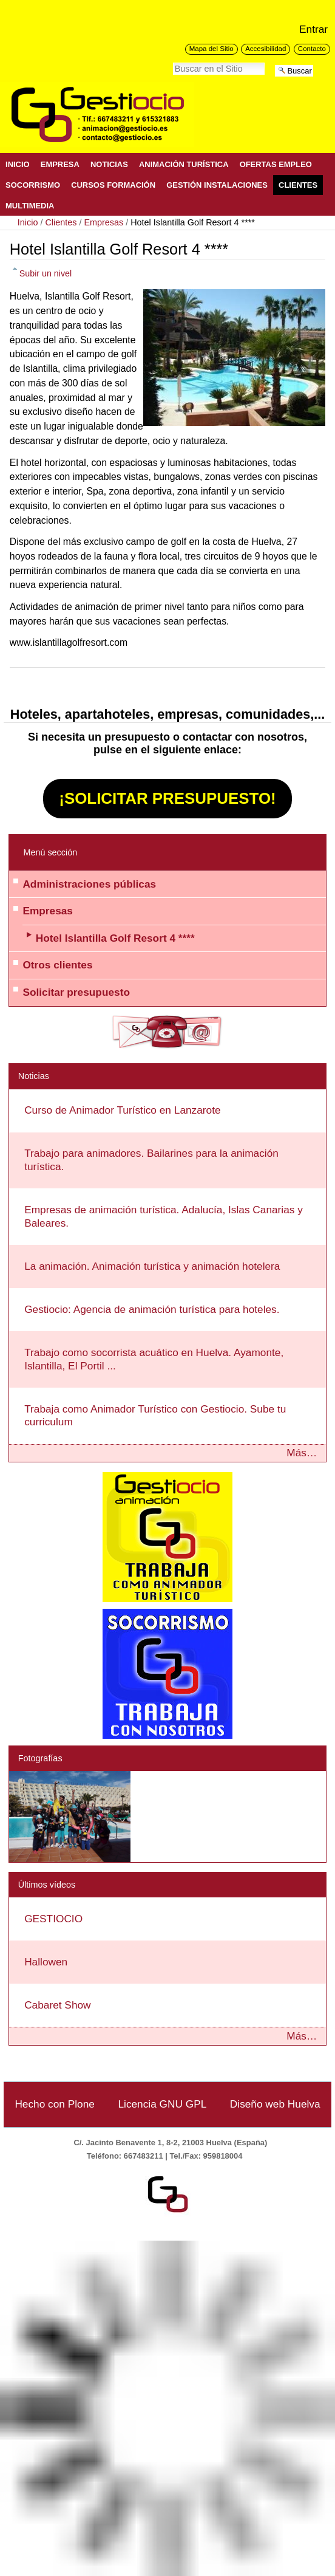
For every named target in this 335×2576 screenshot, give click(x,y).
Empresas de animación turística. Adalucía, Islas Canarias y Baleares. (163, 1216)
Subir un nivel (45, 273)
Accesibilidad (265, 48)
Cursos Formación (113, 185)
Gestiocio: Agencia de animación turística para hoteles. (151, 1309)
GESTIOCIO (53, 1919)
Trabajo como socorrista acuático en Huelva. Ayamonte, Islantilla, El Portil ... (153, 1359)
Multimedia (29, 205)
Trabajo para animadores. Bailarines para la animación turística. (151, 1160)
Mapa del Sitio (211, 48)
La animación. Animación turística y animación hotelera (152, 1266)
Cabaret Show (57, 2005)
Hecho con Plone (55, 2104)
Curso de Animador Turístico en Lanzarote (122, 1110)
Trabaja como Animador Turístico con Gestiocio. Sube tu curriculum (155, 1415)
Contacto (312, 48)
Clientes (298, 185)
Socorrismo (32, 185)
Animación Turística (184, 164)
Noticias (109, 164)
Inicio (17, 164)
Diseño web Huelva (275, 2104)
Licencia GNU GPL (162, 2104)
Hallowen (45, 1962)
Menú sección (50, 852)
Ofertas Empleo (276, 164)
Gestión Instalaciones (217, 185)
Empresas (103, 222)
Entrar (313, 29)
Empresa (60, 164)
